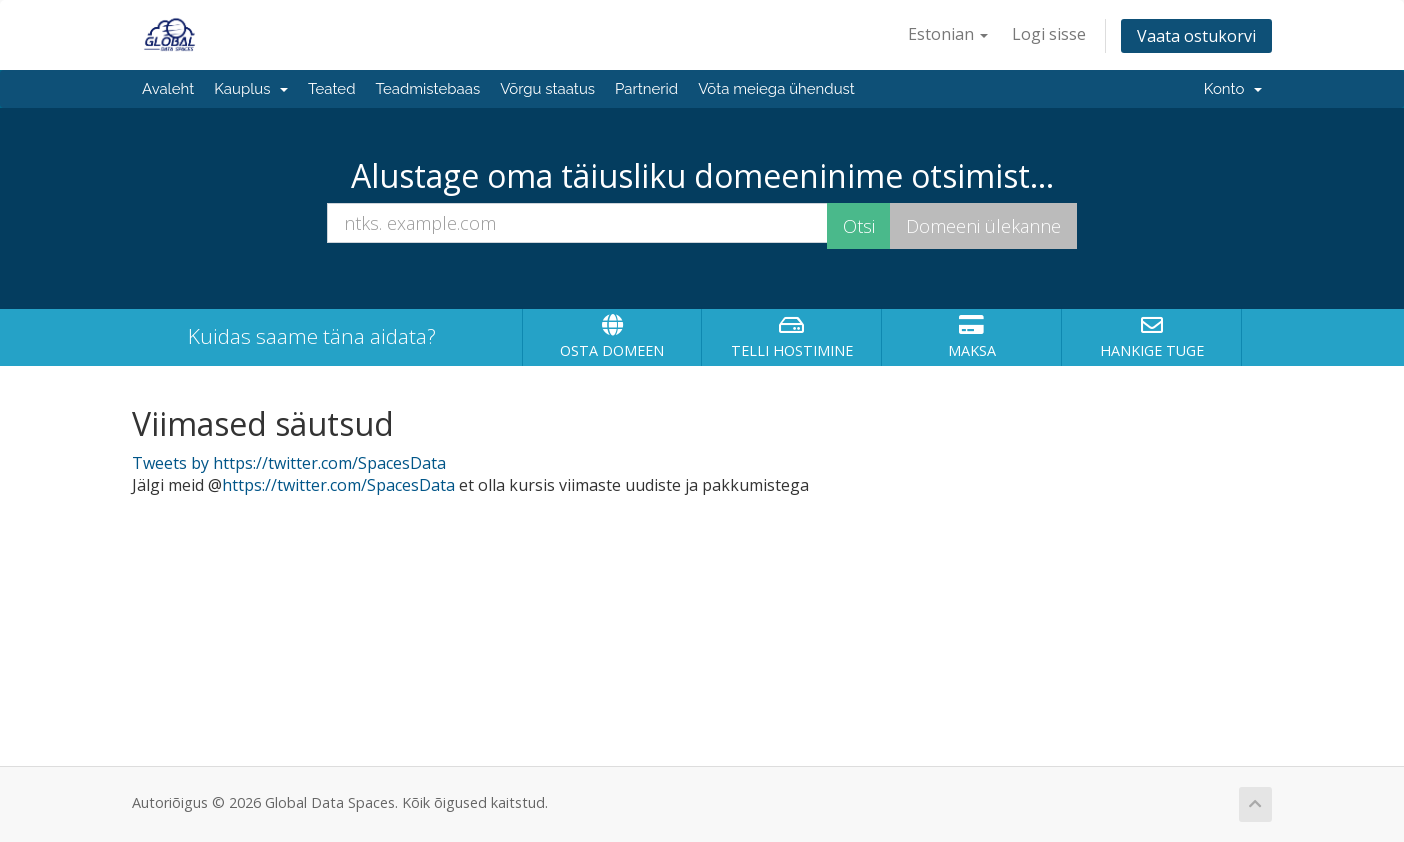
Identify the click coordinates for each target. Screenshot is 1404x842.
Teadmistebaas (428, 89)
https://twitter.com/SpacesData (338, 485)
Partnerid (646, 89)
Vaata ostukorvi (1196, 36)
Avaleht (168, 89)
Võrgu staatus (547, 89)
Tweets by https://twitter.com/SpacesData (289, 463)
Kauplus (251, 89)
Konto (1233, 89)
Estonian (948, 34)
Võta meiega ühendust (776, 89)
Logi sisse (1049, 34)
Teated (331, 89)
